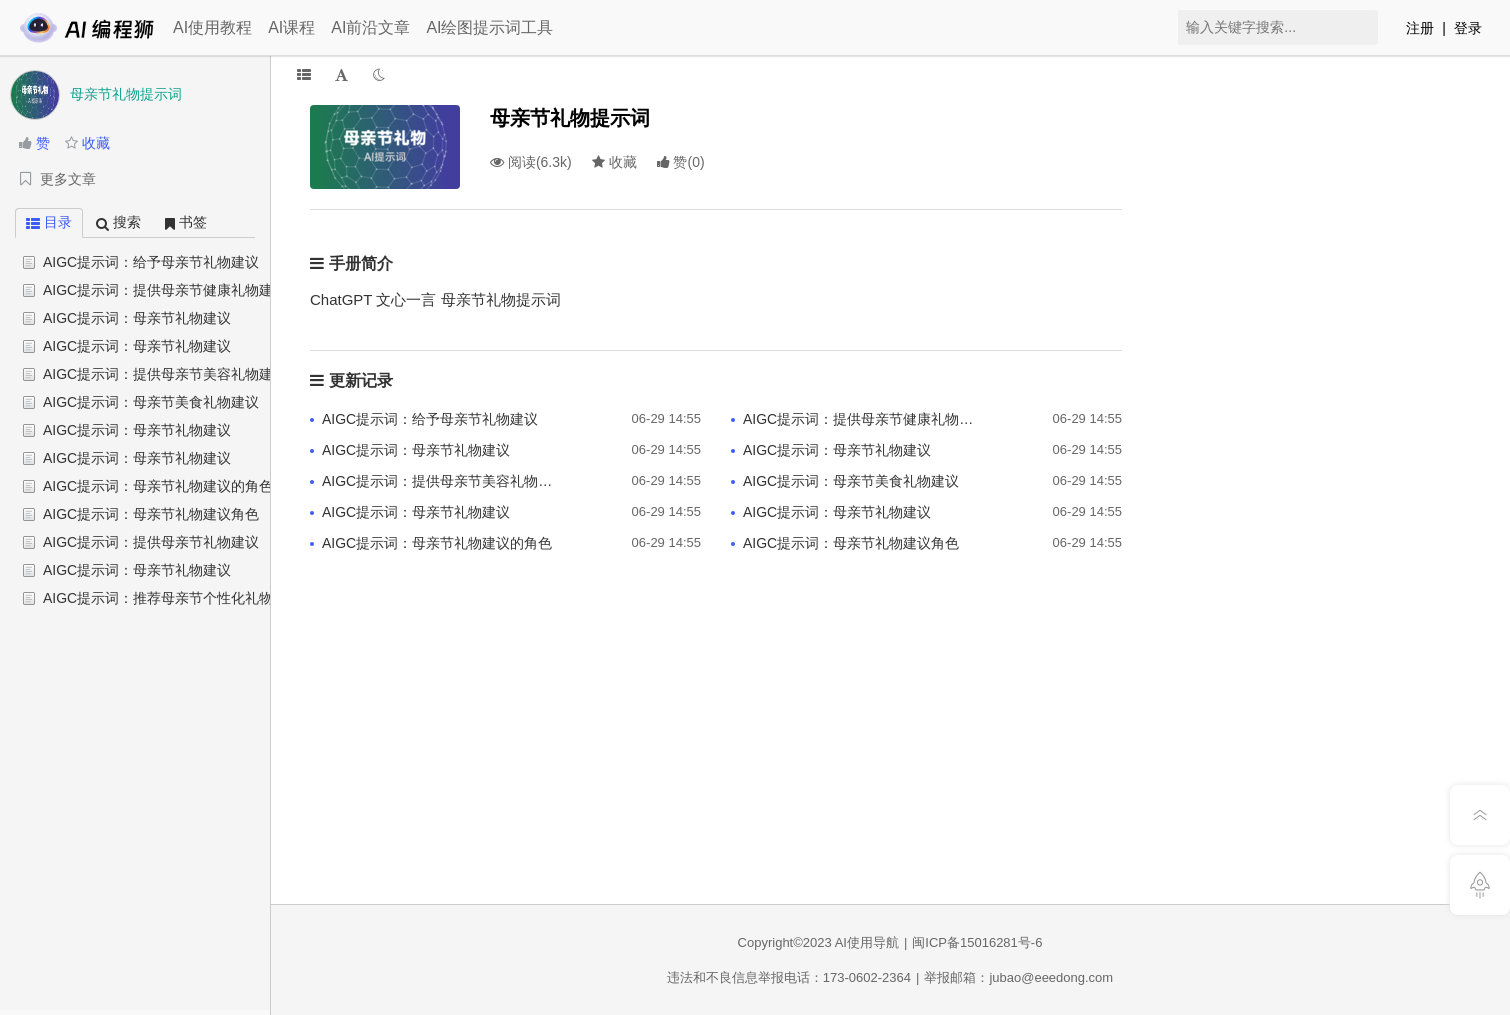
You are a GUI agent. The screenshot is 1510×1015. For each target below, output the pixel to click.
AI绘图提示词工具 (489, 27)
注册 (1420, 28)
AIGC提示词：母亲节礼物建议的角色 (158, 486)
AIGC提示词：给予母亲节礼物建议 (151, 262)
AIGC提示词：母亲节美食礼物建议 (151, 402)
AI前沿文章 (370, 27)
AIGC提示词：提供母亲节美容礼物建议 (165, 374)
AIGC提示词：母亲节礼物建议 (137, 318)
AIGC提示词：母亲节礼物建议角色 (151, 514)
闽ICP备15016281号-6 (977, 942)
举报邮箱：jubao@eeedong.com (1018, 977)
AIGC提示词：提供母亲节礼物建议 (151, 542)
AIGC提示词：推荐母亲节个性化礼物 (158, 598)
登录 (1468, 28)
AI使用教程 (212, 27)
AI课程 (291, 27)
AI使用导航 (867, 942)
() (681, 162)
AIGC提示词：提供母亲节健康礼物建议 (165, 290)
